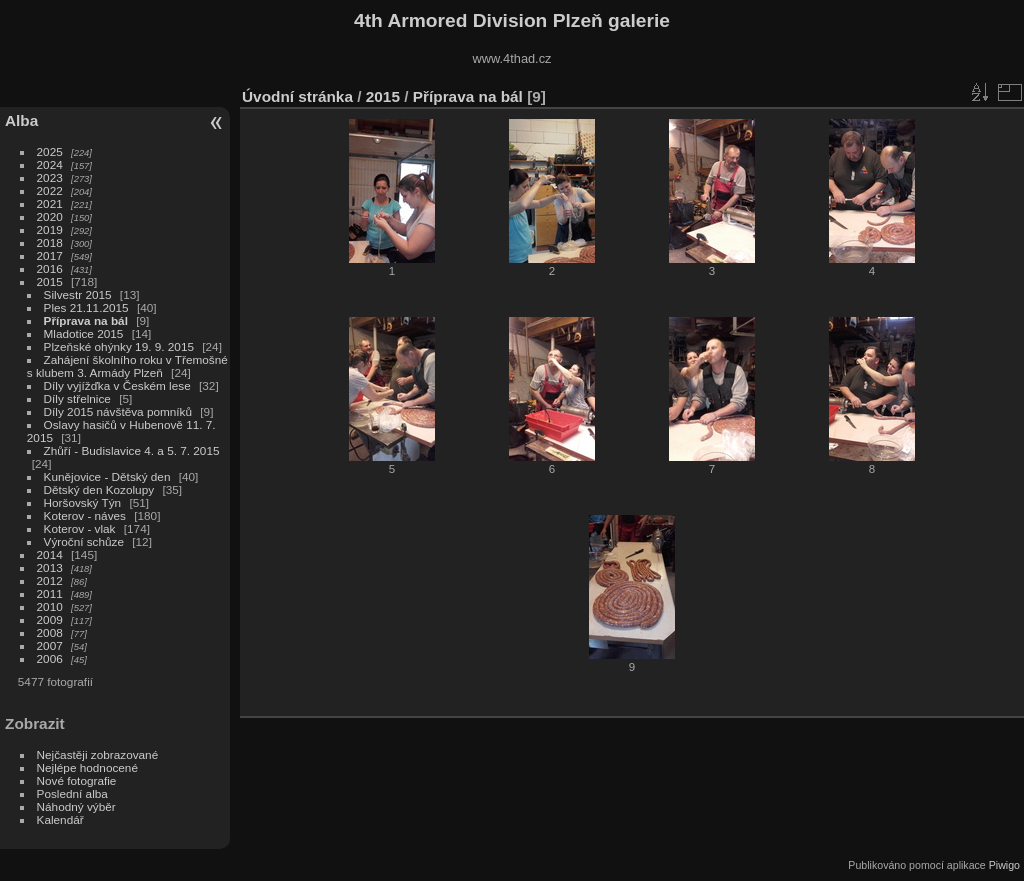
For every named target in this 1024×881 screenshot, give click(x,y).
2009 (50, 619)
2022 (50, 190)
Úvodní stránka (297, 96)
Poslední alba (72, 793)
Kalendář (60, 819)
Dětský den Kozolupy (99, 489)
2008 (50, 632)
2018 (50, 242)
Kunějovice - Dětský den (107, 476)
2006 (50, 658)
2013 (50, 567)
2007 (50, 645)
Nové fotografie (77, 780)
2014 (50, 554)
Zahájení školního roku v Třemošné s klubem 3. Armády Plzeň (127, 366)
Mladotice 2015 (84, 333)
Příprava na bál (86, 320)
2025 (50, 151)
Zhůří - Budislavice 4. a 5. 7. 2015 (132, 450)
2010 (50, 606)
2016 (50, 268)
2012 (50, 580)
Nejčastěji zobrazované (98, 754)
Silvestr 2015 (78, 294)
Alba (21, 120)
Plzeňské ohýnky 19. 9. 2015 (119, 346)
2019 (50, 229)
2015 (50, 281)
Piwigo (1004, 865)
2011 (50, 593)
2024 (50, 164)
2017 (50, 255)
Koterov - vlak (80, 528)
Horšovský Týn (83, 502)
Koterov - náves (85, 515)
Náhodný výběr (76, 806)
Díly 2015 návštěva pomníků (118, 411)
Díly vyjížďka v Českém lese (117, 385)
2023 (50, 177)
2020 (50, 216)
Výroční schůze (84, 541)
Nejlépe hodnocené (87, 767)
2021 (50, 203)
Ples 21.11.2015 (86, 307)
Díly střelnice (77, 398)
